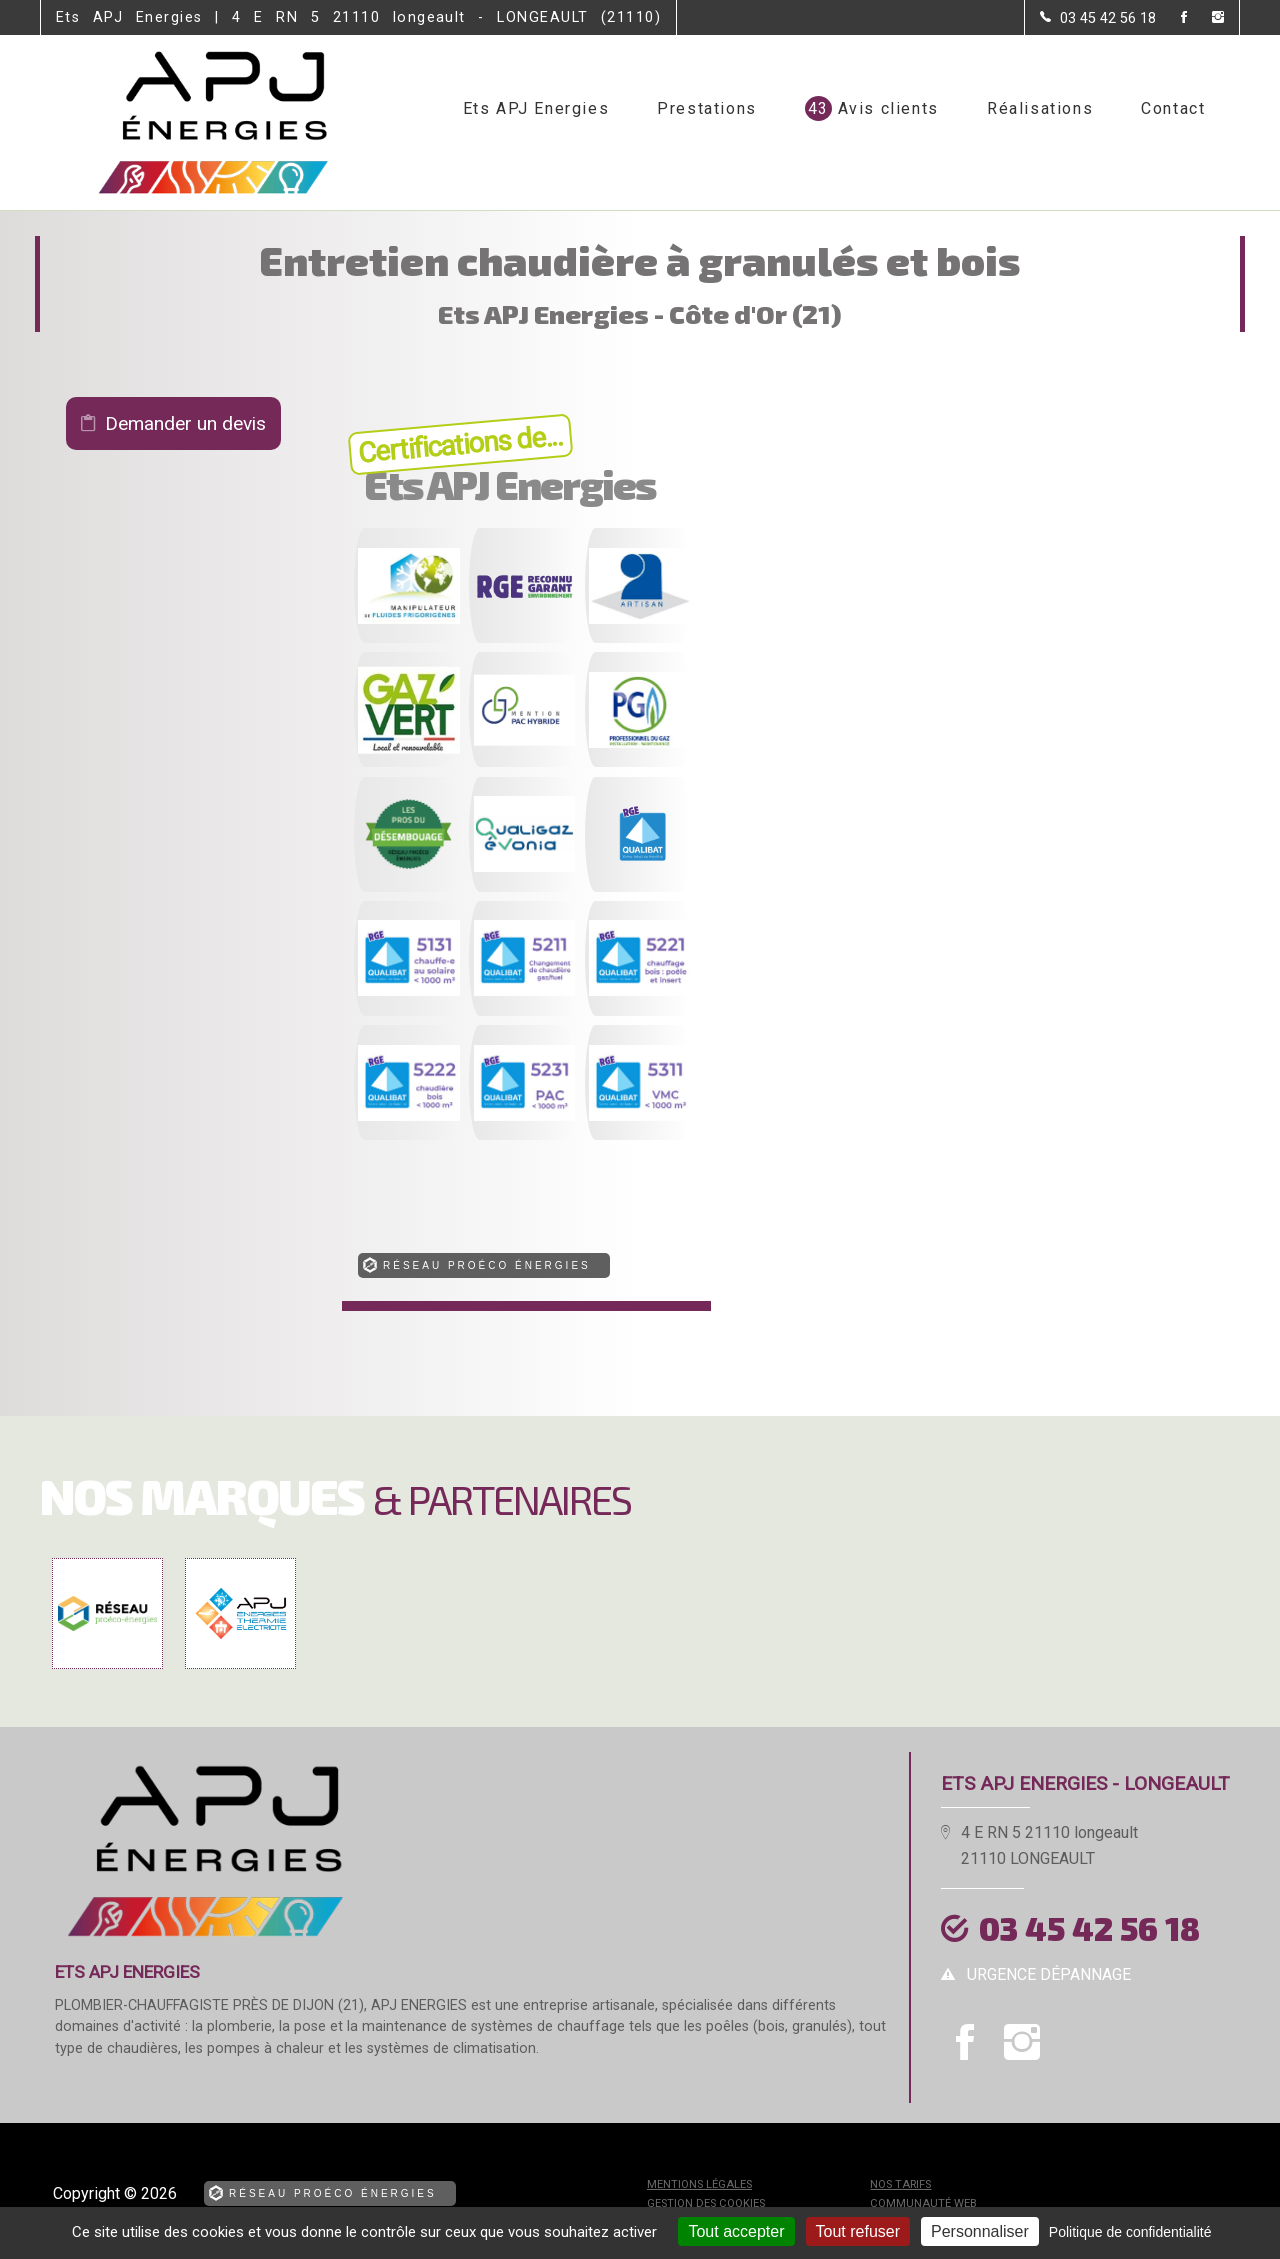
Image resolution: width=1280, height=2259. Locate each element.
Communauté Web (923, 2203)
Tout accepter (736, 2231)
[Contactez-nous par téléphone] (1098, 18)
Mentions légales (699, 2184)
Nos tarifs (900, 2184)
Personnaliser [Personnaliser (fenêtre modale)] (980, 2231)
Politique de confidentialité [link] (1130, 2232)
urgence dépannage (1049, 1974)
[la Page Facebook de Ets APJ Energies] (1171, 18)
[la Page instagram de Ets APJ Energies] (1205, 18)
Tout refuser (858, 2231)
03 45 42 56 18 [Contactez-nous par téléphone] (1089, 1928)
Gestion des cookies (706, 2203)
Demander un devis (185, 423)
